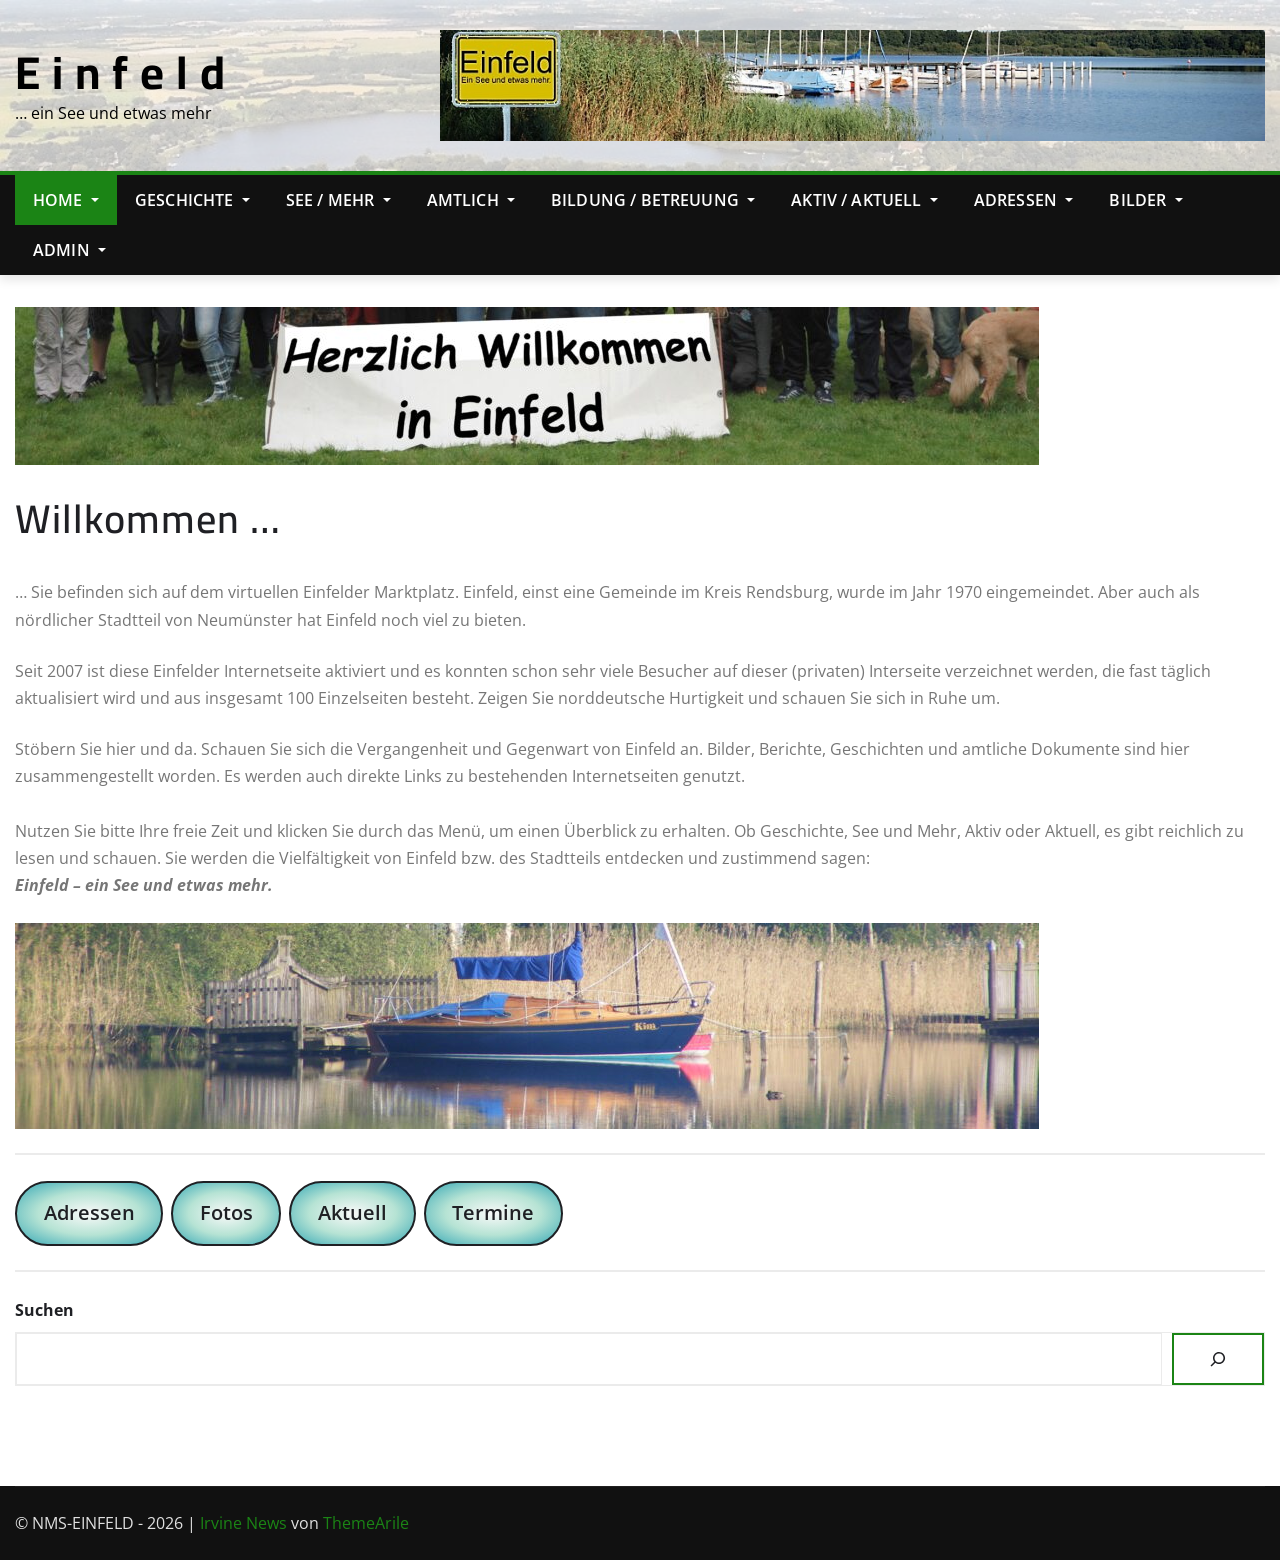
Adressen (1024, 200)
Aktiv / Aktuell (864, 200)
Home (66, 200)
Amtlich (471, 200)
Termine (493, 1212)
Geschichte (192, 200)
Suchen (44, 1310)
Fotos (226, 1212)
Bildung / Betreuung (653, 200)
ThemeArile (366, 1523)
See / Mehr (338, 200)
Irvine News (243, 1523)
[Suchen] (1218, 1359)
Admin (69, 250)
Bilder (1145, 200)
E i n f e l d (120, 72)
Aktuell (352, 1212)
